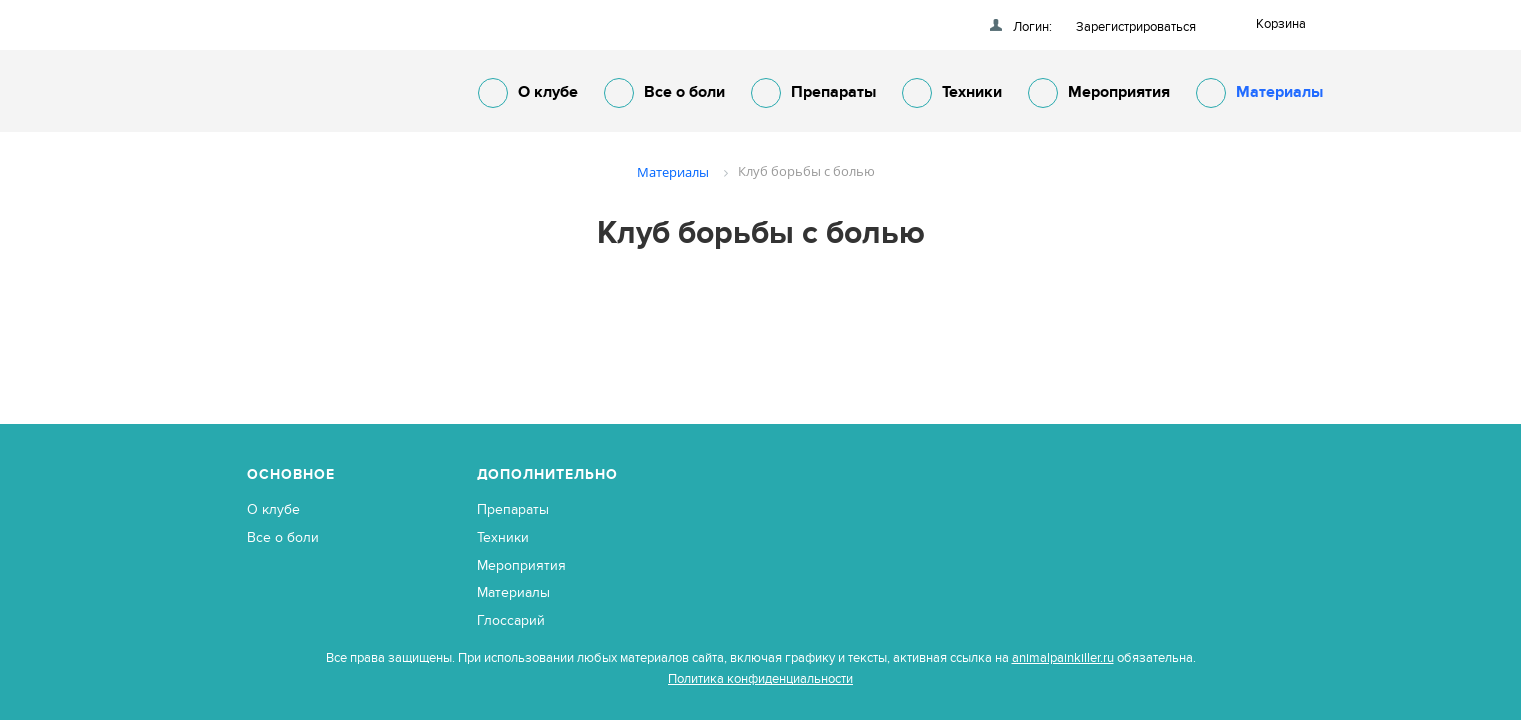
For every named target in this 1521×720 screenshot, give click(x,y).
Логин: (1032, 27)
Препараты (813, 93)
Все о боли (664, 93)
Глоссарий (511, 620)
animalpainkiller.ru (1063, 658)
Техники (952, 93)
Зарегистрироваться (1136, 27)
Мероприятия (1099, 93)
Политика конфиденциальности (760, 679)
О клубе (528, 93)
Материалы (1259, 93)
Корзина (1281, 24)
